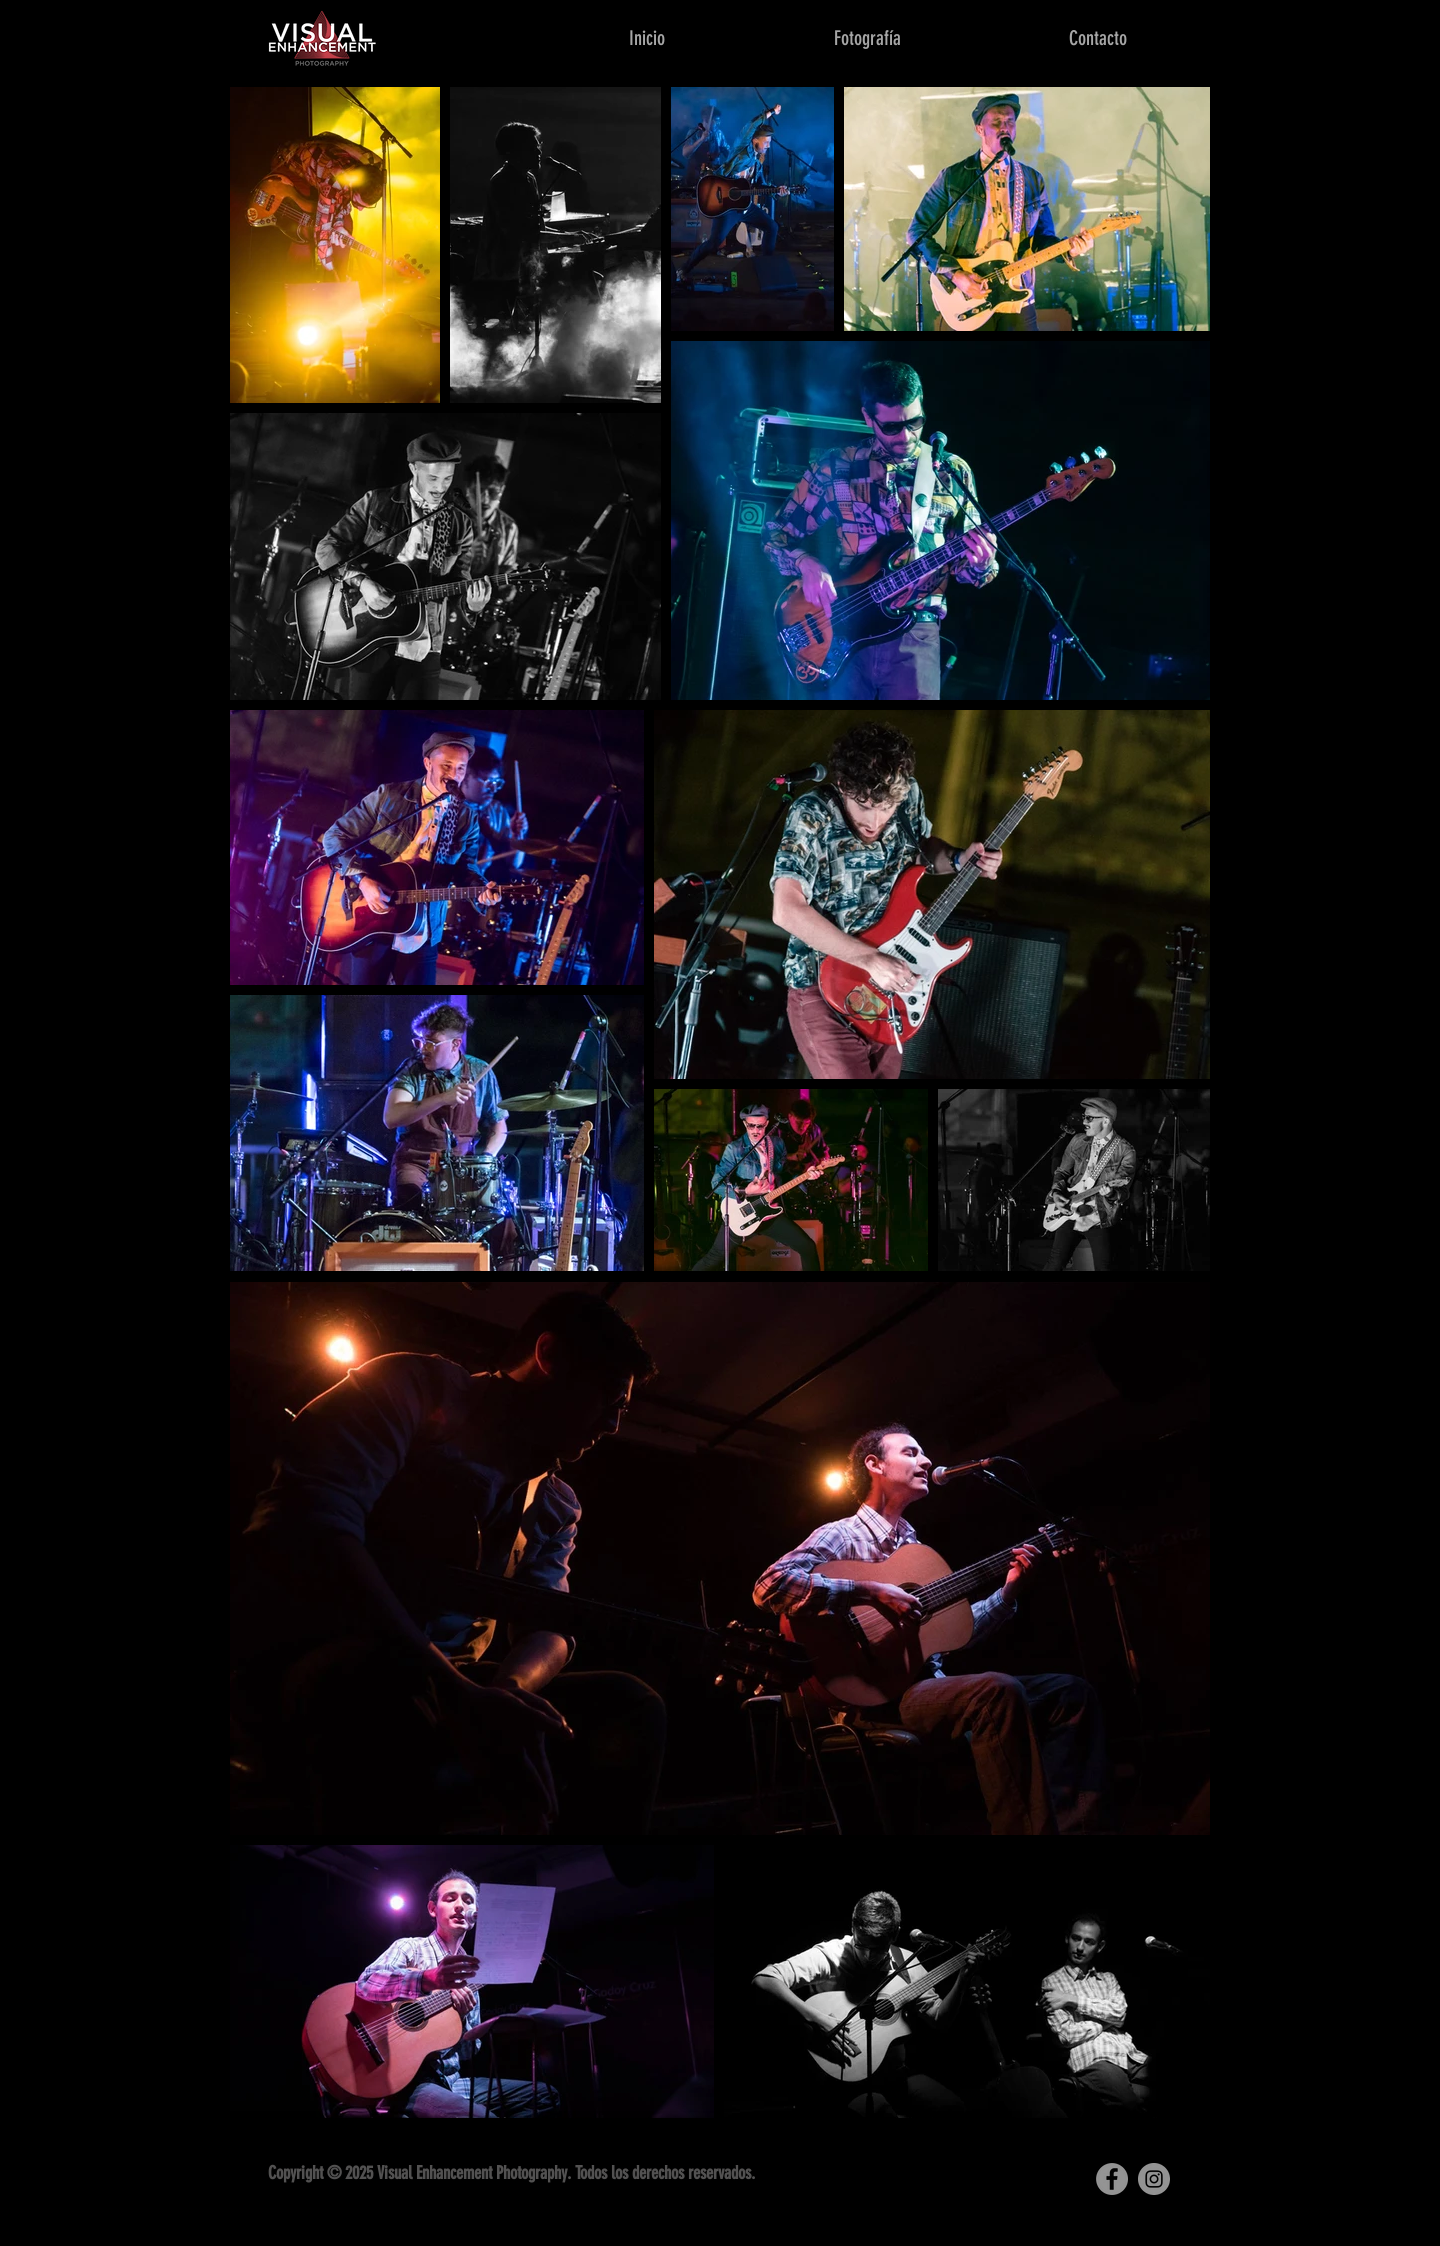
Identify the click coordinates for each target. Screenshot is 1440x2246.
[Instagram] (1154, 2179)
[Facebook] (1112, 2179)
